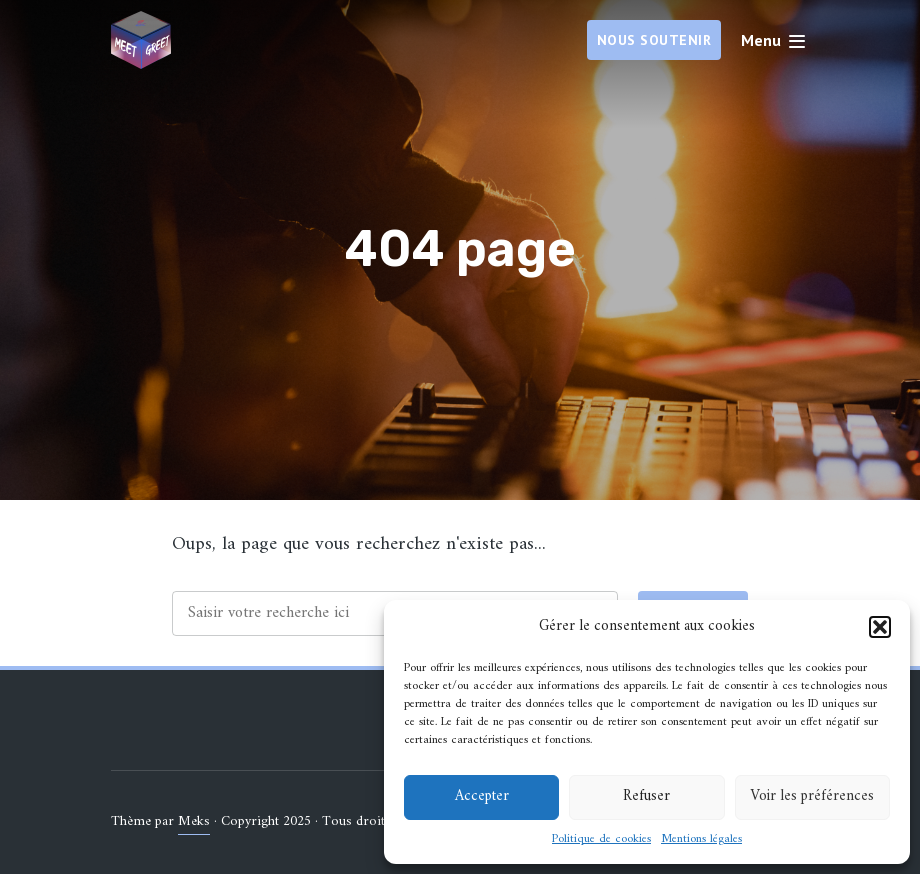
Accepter (482, 796)
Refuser (646, 796)
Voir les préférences (812, 796)
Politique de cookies (601, 840)
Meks (194, 821)
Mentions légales (701, 840)
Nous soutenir (654, 40)
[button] (880, 627)
